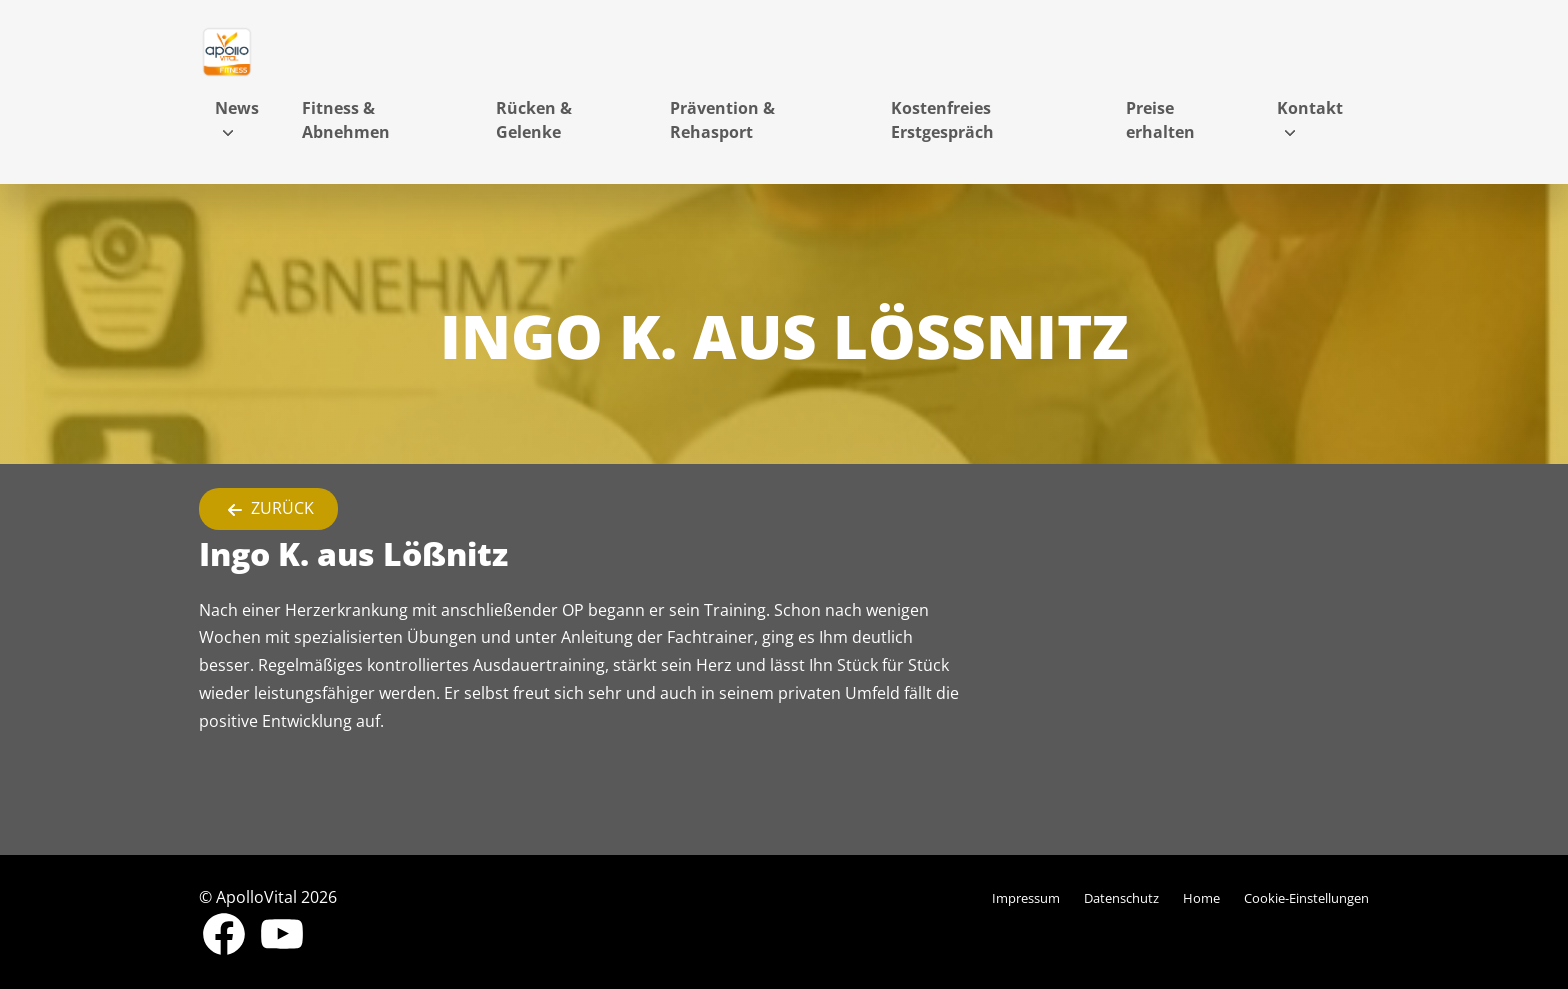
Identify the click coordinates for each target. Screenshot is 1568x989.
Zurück (268, 509)
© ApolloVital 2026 (268, 897)
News (237, 108)
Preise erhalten (1160, 120)
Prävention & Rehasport (722, 120)
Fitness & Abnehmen (346, 120)
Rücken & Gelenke (534, 120)
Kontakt (1310, 108)
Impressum (1026, 898)
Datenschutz (1121, 898)
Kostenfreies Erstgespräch (942, 120)
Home (1201, 898)
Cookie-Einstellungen (1306, 898)
